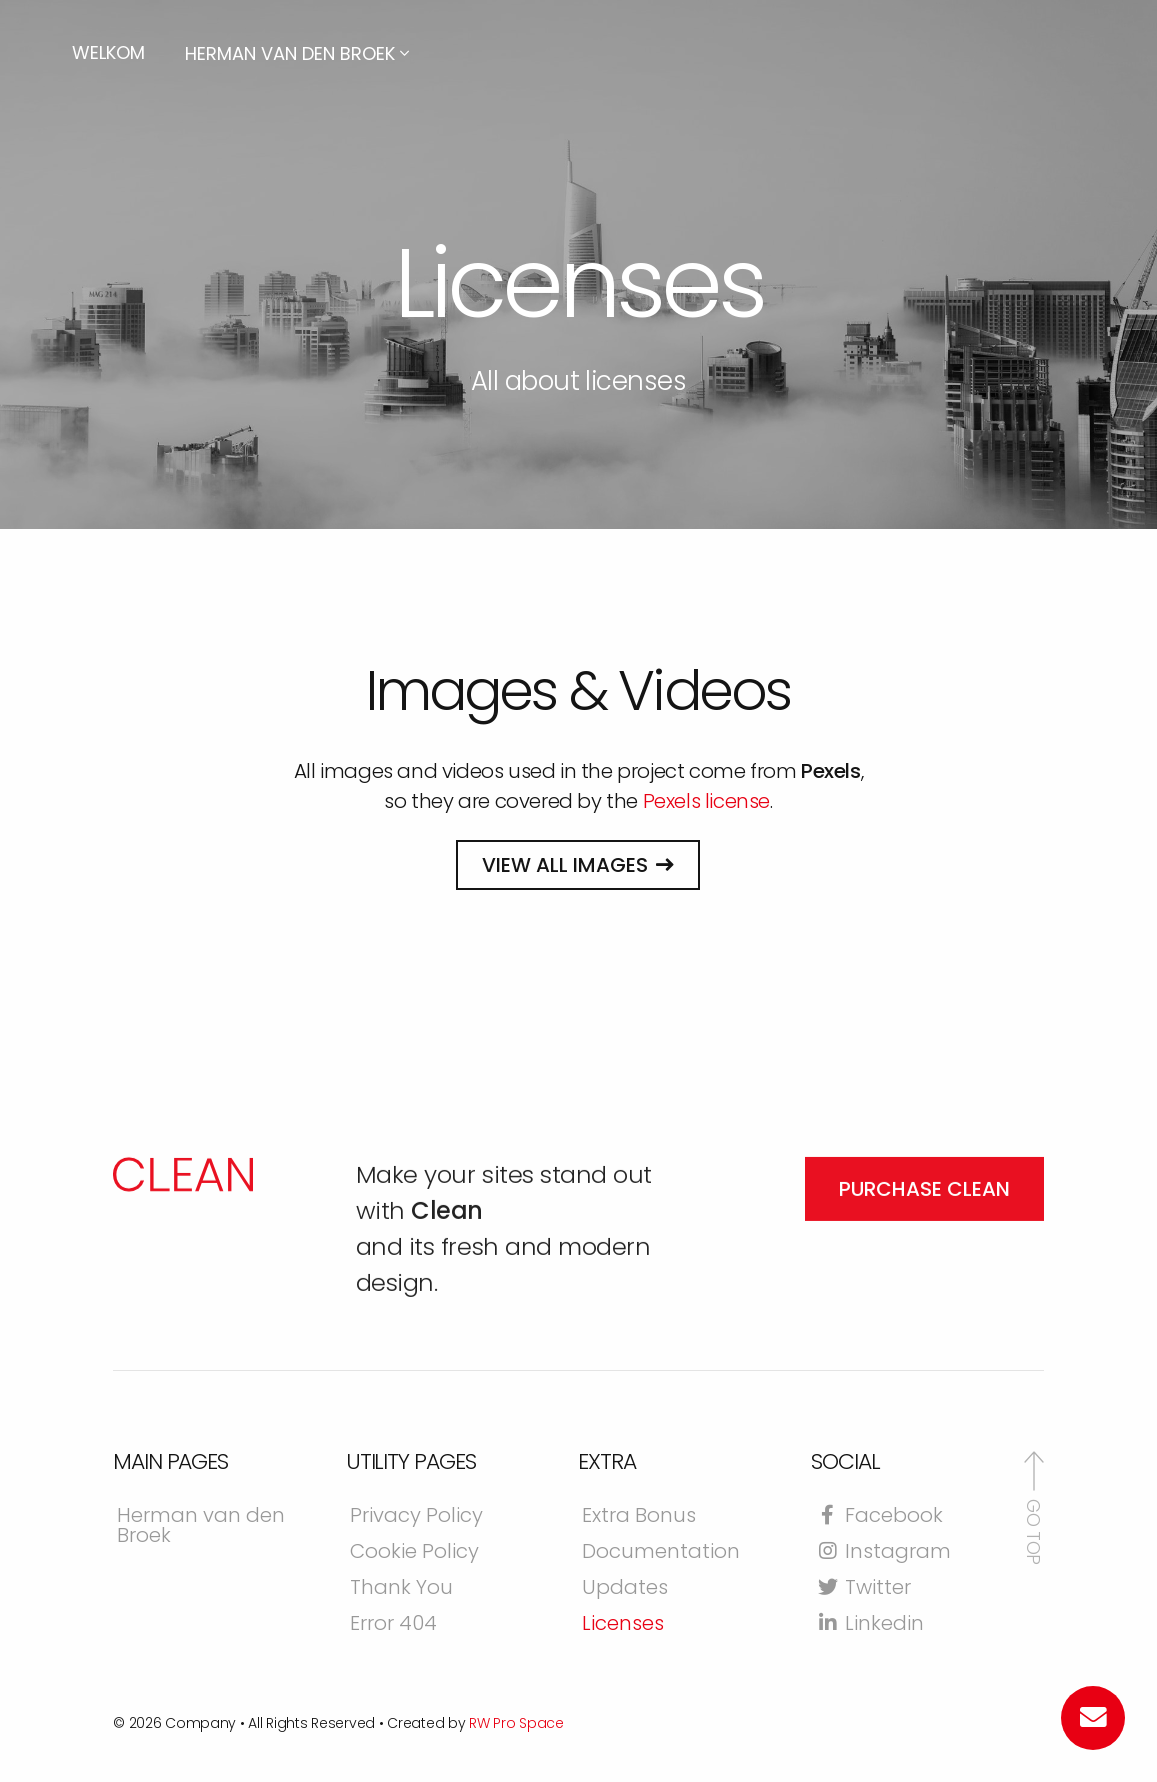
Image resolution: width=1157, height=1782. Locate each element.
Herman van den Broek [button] (297, 53)
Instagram (883, 1553)
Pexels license (706, 801)
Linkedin (869, 1625)
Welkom (108, 52)
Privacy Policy (416, 1517)
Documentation (661, 1553)
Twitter (863, 1589)
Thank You (401, 1589)
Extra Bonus (639, 1517)
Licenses (623, 1625)
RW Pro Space (516, 1723)
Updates (625, 1589)
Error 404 (393, 1625)
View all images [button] (565, 865)
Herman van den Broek (201, 1527)
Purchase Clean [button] (924, 1261)
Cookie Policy (414, 1553)
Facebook (879, 1517)
